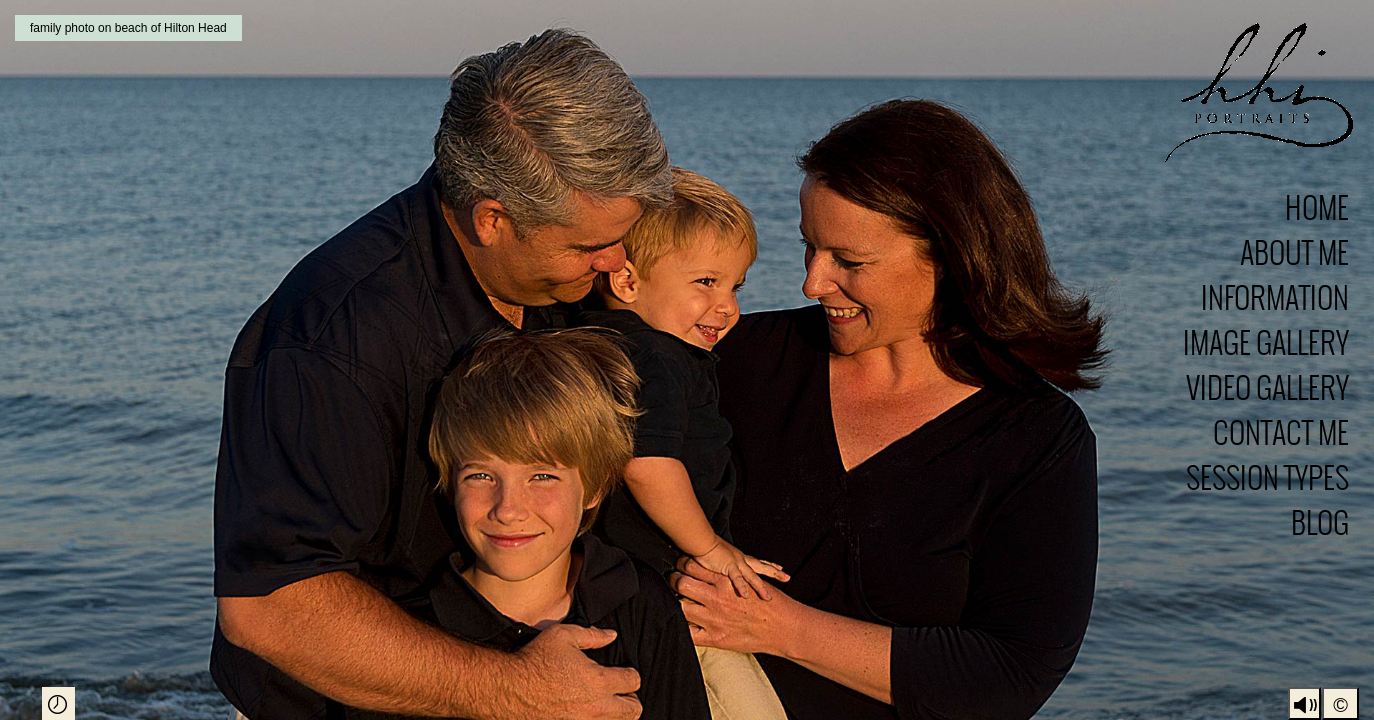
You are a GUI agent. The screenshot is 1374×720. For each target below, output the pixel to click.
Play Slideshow (58, 703)
